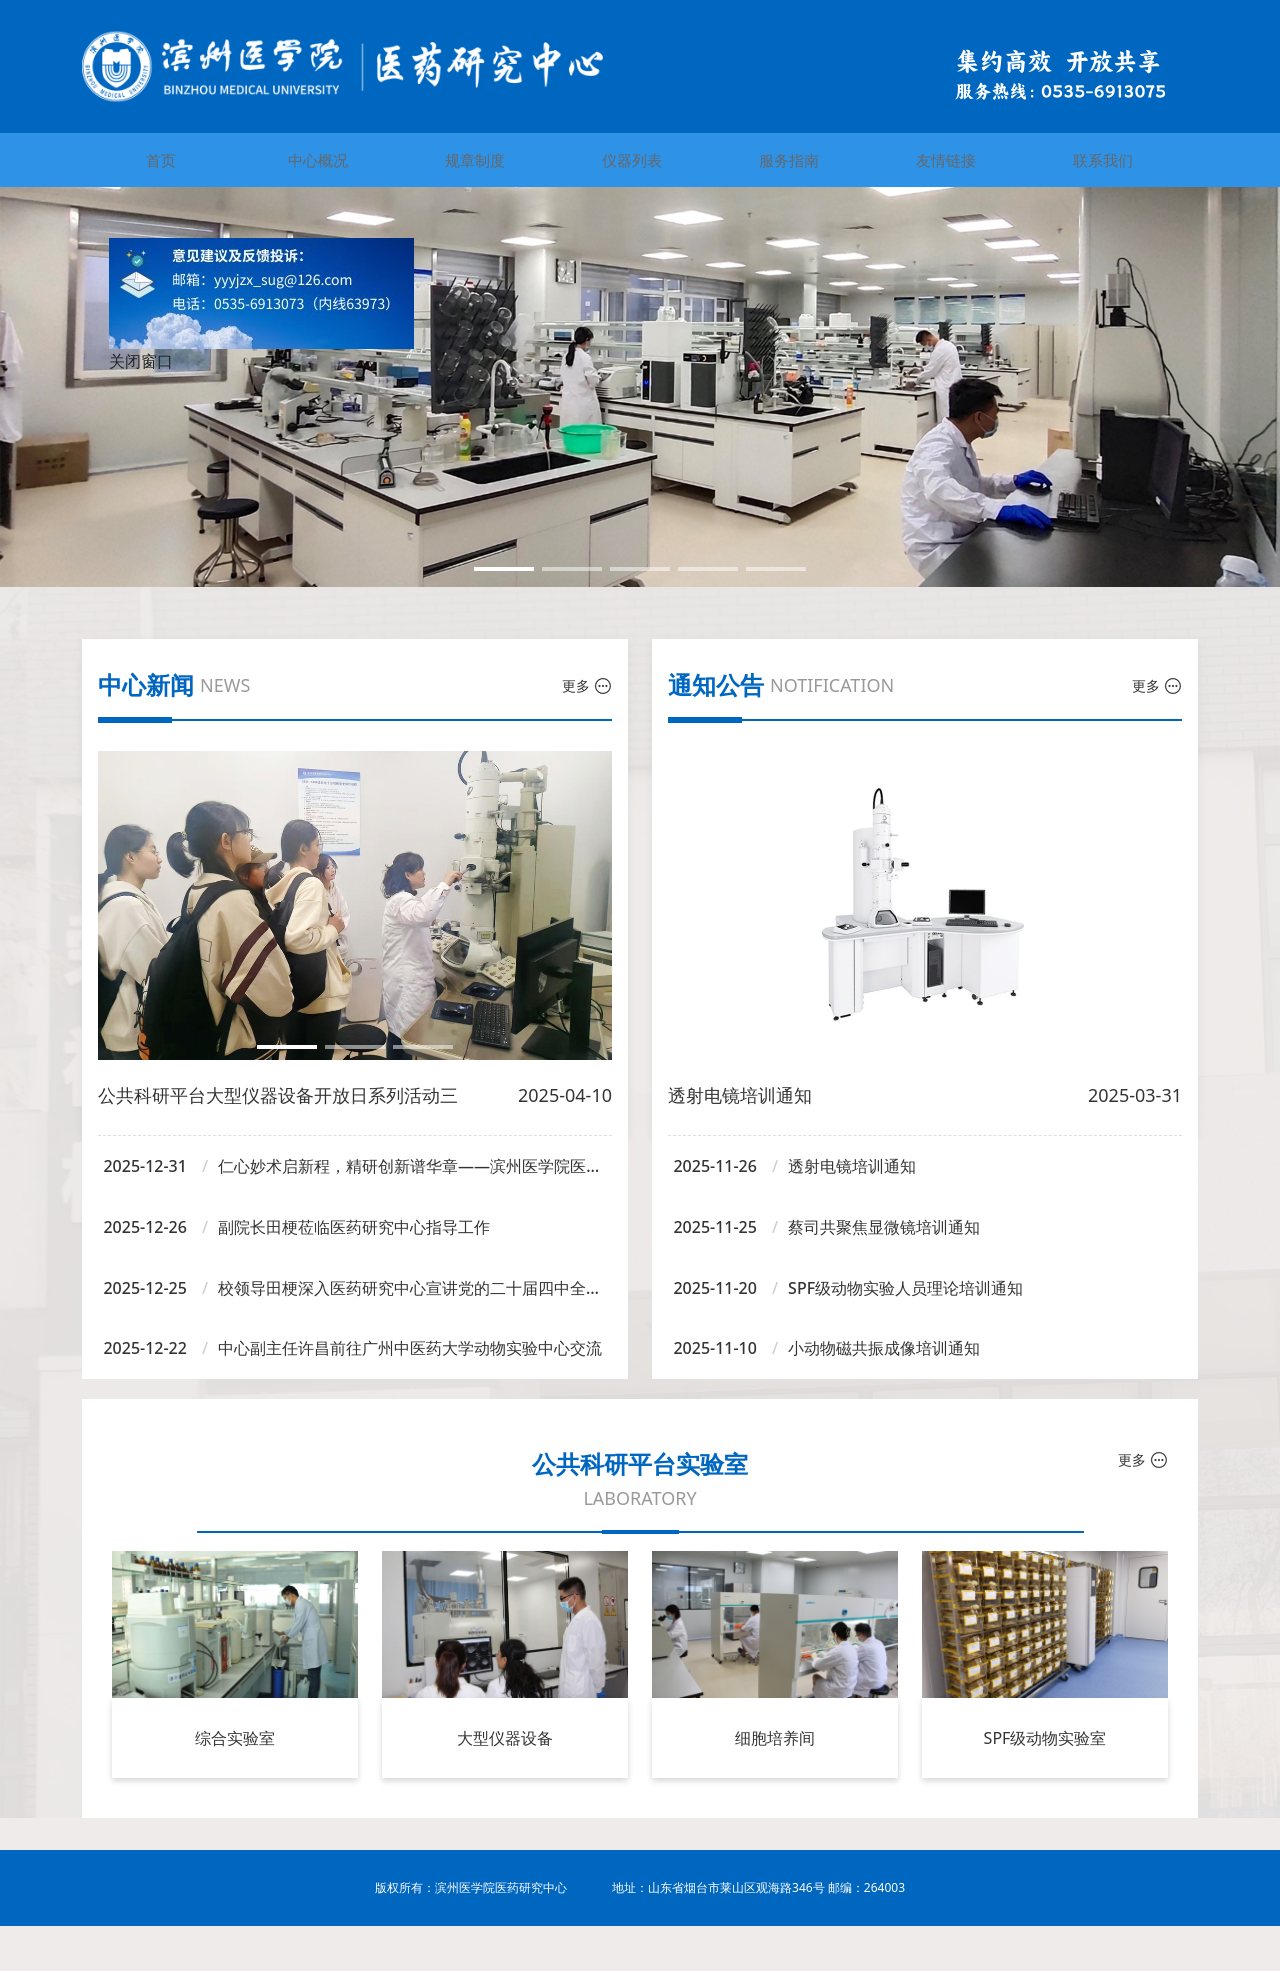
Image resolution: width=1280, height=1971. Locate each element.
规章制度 (475, 160)
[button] (504, 569)
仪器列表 (632, 160)
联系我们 (1103, 160)
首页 (161, 160)
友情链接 (946, 160)
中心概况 (318, 160)
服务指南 (789, 160)
